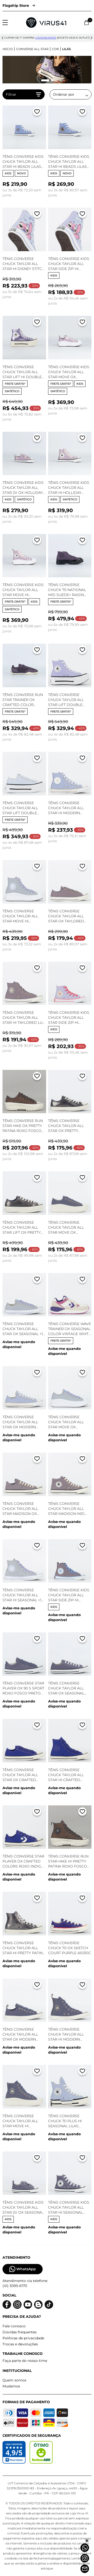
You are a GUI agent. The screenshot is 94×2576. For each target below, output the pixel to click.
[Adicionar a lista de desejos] (37, 112)
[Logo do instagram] (17, 2304)
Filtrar (23, 94)
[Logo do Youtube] (28, 2304)
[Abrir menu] (5, 22)
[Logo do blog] (38, 2304)
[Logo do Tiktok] (49, 2304)
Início (8, 49)
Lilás (66, 49)
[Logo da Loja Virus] (46, 22)
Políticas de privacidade (23, 2338)
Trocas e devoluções (20, 2344)
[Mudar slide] (45, 80)
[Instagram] (84, 2558)
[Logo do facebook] (7, 2304)
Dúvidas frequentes (20, 2332)
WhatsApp (22, 2269)
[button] (2, 37)
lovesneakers (45, 37)
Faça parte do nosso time (25, 2360)
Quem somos (14, 2380)
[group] (47, 69)
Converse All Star (32, 49)
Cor (55, 49)
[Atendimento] (84, 2568)
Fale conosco (14, 2326)
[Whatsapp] (84, 2547)
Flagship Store (19, 5)
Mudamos (11, 2386)
